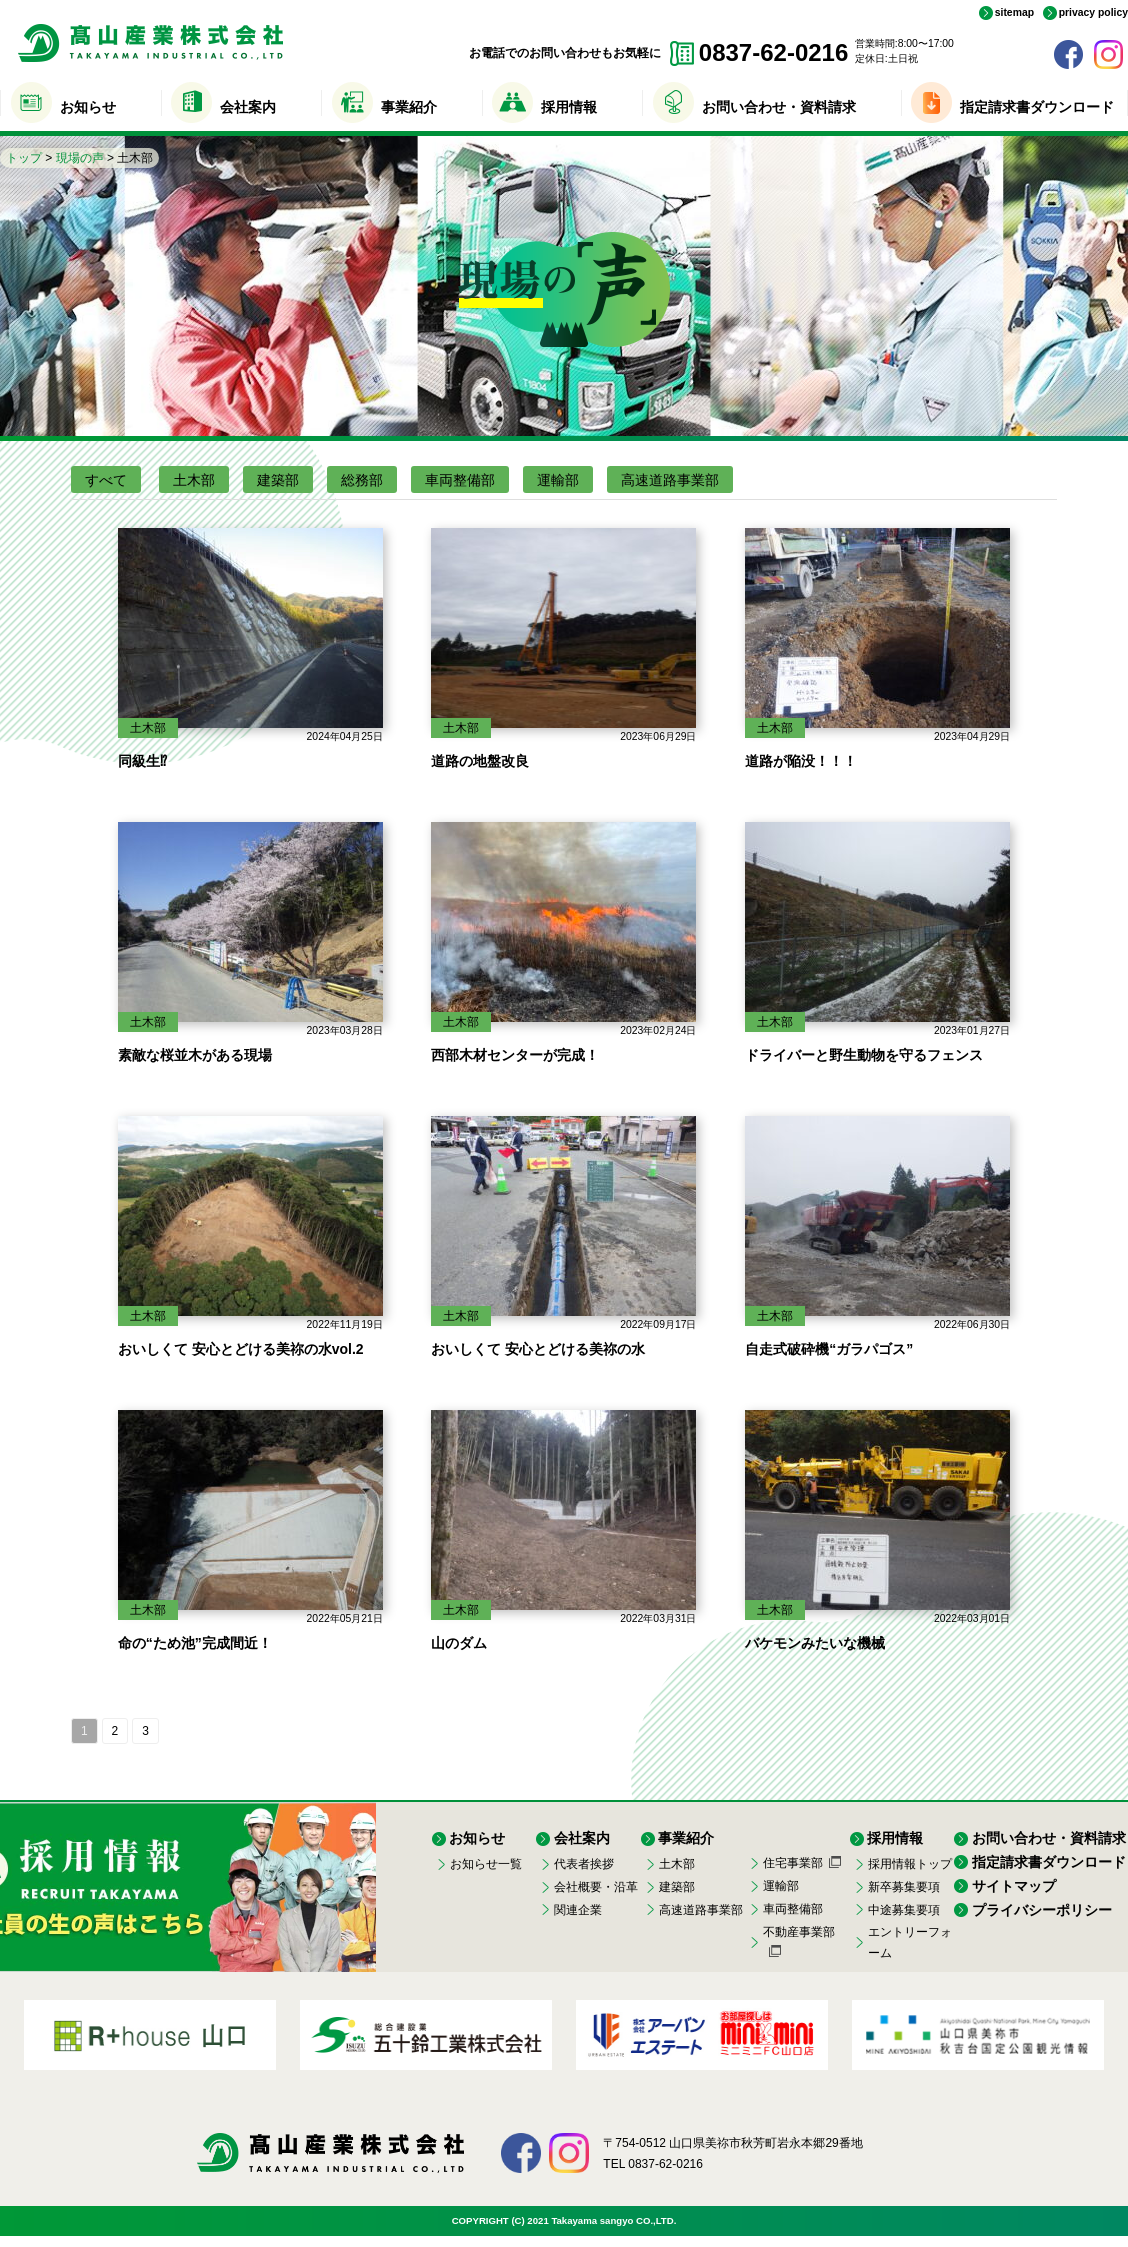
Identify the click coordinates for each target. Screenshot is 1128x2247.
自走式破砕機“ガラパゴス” (829, 1349)
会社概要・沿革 (596, 1887)
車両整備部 (460, 480)
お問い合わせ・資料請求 (779, 107)
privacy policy (1093, 13)
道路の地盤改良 (480, 761)
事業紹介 (409, 107)
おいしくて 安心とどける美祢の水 (538, 1349)
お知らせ (88, 107)
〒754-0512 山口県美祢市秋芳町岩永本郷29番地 (732, 2143)
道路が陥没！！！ (801, 761)
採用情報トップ (910, 1864)
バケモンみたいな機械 (815, 1643)
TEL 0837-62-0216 (653, 2164)
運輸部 (558, 480)
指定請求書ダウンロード (1037, 107)
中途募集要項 (904, 1910)
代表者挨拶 (584, 1864)
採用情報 (569, 107)
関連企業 (578, 1910)
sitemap (1014, 13)
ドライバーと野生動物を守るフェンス (864, 1055)
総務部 (362, 480)
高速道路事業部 (670, 480)
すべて (106, 480)
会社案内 (248, 107)
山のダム (459, 1643)
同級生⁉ (142, 761)
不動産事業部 (799, 1932)
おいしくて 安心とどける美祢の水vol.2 (241, 1349)
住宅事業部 (793, 1863)
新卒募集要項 (904, 1887)
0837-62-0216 (773, 52)
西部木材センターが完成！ (515, 1055)
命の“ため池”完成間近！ (195, 1643)
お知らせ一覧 (486, 1864)
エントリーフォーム (910, 1942)
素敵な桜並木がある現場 (195, 1055)
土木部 (194, 480)
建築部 (278, 480)
